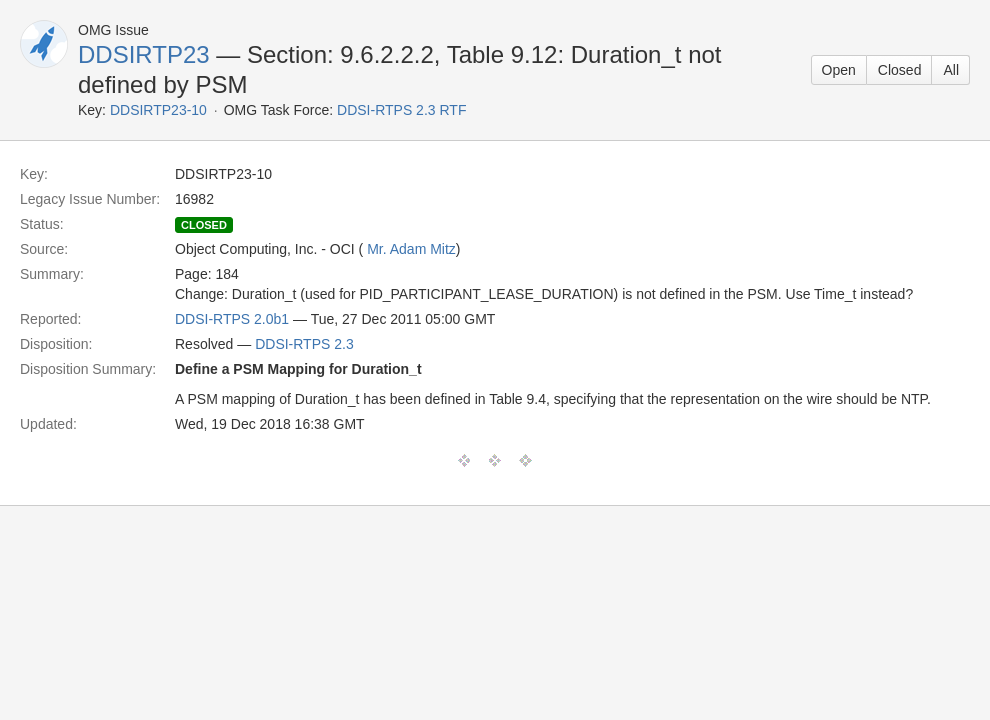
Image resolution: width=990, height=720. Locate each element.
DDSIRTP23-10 (158, 110)
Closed (900, 70)
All (951, 70)
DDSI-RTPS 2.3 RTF (401, 110)
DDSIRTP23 (144, 54)
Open (839, 70)
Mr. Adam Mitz (411, 249)
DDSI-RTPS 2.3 (304, 344)
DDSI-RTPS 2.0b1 (232, 319)
